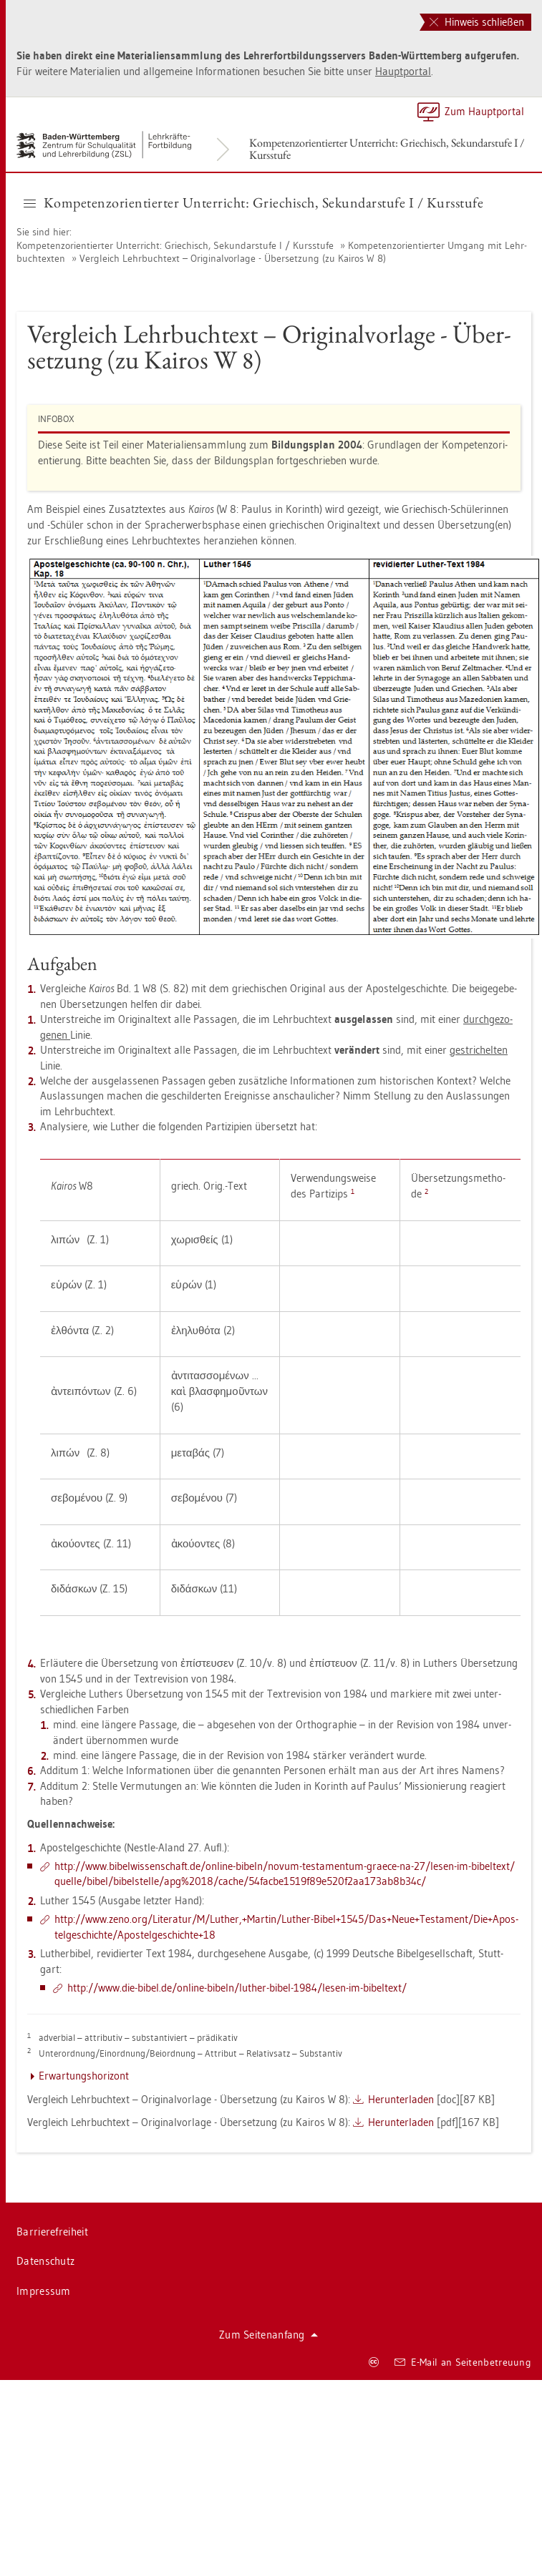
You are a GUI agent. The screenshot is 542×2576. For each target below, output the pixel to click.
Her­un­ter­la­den (401, 2099)
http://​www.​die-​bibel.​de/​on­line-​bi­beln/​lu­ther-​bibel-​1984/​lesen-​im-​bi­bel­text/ (237, 1987)
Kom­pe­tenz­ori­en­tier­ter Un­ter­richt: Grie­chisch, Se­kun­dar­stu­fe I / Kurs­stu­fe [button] (253, 202)
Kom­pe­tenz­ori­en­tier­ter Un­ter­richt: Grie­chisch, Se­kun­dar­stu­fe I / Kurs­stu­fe (386, 149)
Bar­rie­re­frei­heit (52, 2231)
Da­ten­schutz (45, 2261)
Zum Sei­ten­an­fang (268, 2334)
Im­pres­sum (43, 2291)
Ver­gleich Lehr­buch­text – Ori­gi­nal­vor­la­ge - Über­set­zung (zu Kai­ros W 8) (232, 258)
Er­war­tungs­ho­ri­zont (84, 2075)
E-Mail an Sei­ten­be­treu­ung (463, 2362)
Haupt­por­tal (403, 71)
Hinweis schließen (477, 22)
